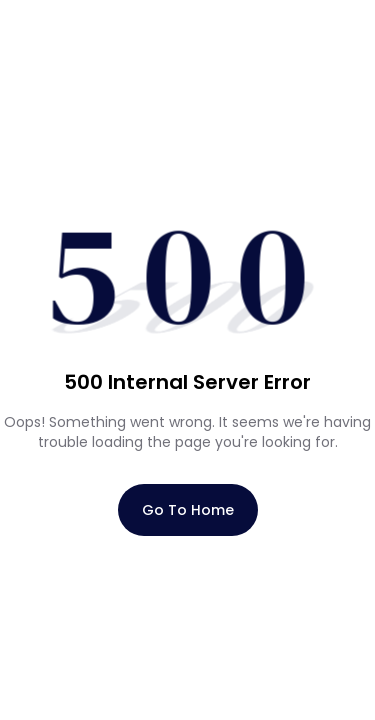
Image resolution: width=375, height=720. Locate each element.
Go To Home (188, 510)
